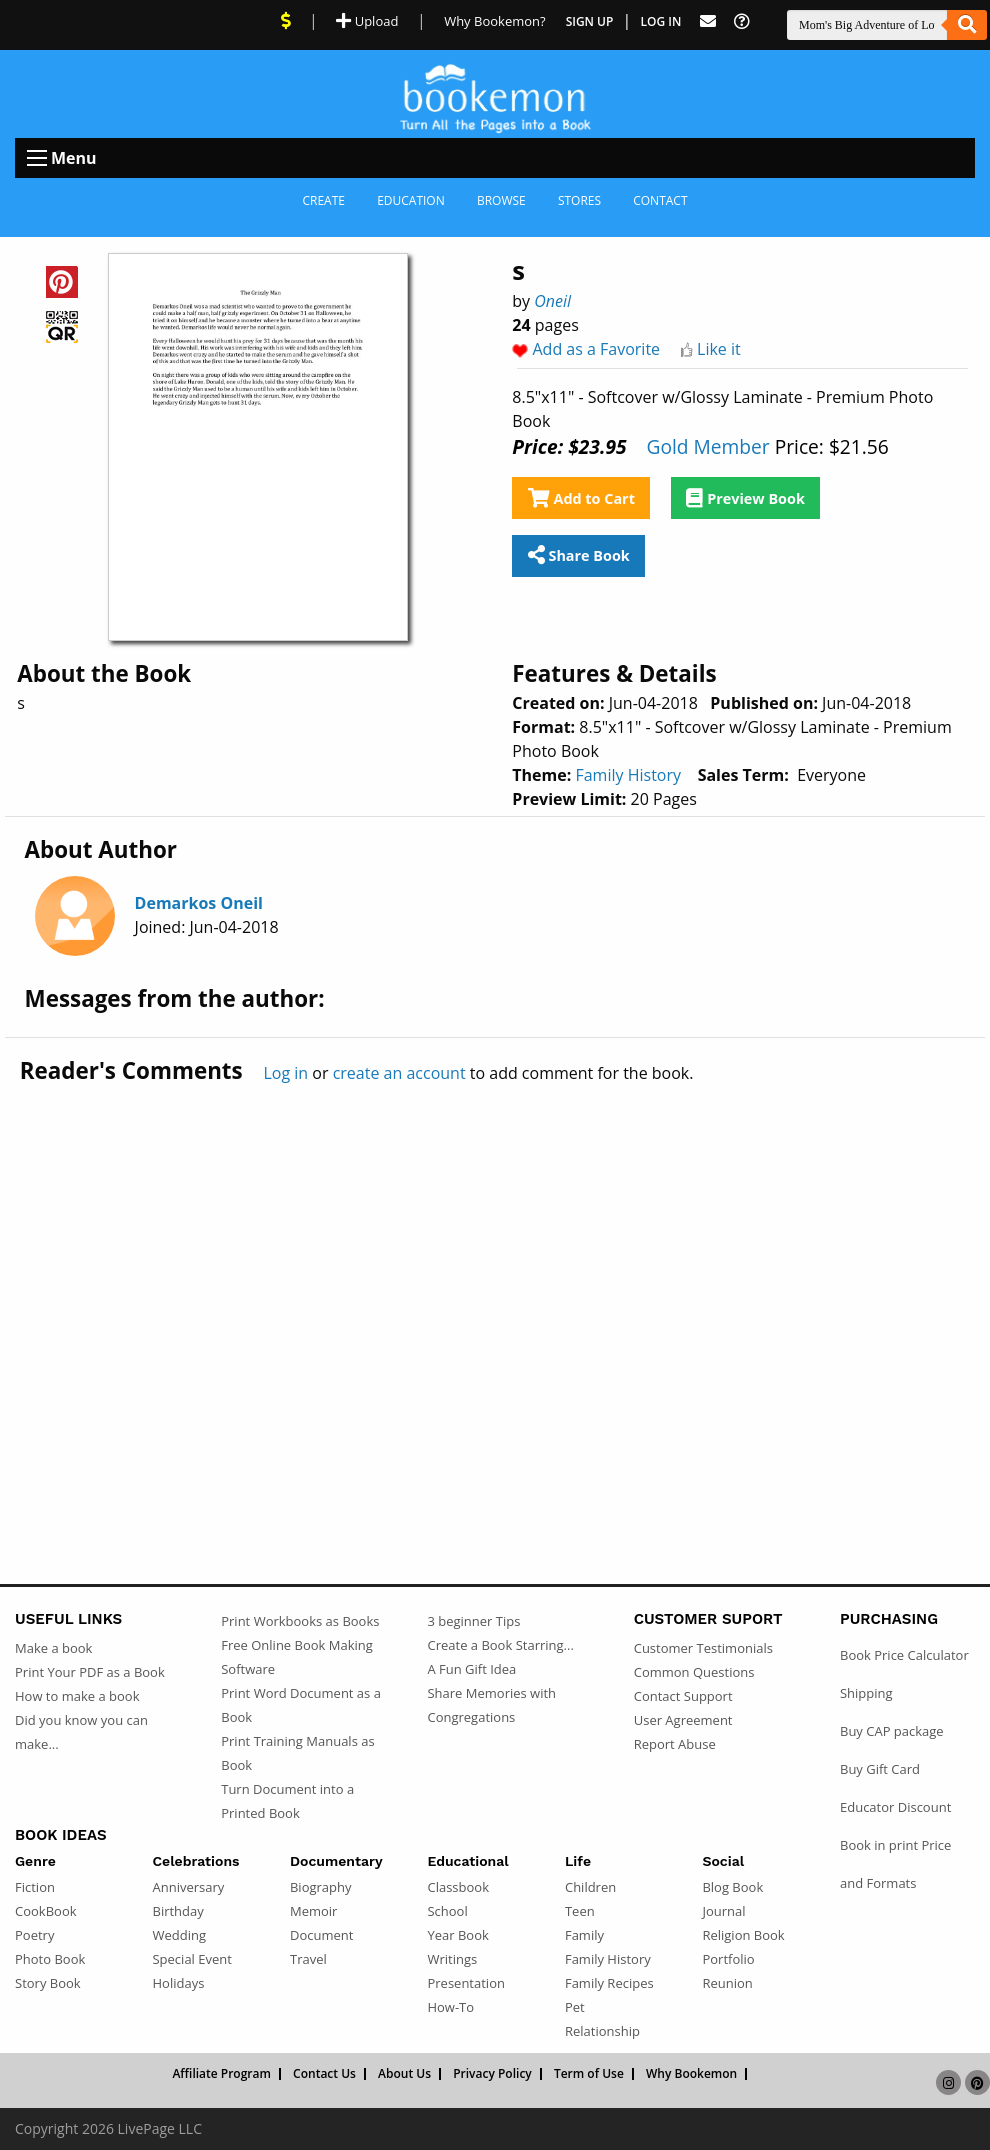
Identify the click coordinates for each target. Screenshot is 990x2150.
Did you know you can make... (81, 1732)
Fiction (35, 1887)
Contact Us (324, 2074)
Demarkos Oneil (199, 903)
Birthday (177, 1911)
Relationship (602, 2031)
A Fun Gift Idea (471, 1669)
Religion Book (743, 1935)
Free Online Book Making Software (297, 1657)
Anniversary (188, 1887)
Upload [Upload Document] (367, 21)
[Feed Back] (708, 21)
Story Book (48, 1983)
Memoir (313, 1911)
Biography (321, 1887)
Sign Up (590, 21)
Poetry (34, 1935)
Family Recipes (609, 1983)
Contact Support (683, 1696)
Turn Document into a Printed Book (287, 1801)
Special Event (191, 1959)
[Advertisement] (495, 1292)
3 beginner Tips (473, 1621)
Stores (579, 200)
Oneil (552, 301)
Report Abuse (675, 1744)
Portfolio (728, 1959)
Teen (580, 1911)
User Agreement (683, 1720)
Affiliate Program (221, 2074)
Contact (660, 200)
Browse (501, 200)
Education (411, 200)
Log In (661, 21)
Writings (452, 1959)
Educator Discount (895, 1807)
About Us (404, 2074)
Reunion (727, 1983)
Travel (308, 1959)
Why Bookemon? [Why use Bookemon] (494, 21)
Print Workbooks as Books (300, 1621)
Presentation (465, 1983)
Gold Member (707, 446)
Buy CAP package (892, 1731)
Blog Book (732, 1887)
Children (590, 1887)
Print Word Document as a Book (301, 1705)
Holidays (178, 1983)
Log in (285, 1073)
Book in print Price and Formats (895, 1864)
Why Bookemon (691, 2074)
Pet (575, 2007)
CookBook (46, 1911)
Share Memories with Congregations (491, 1705)
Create (323, 200)
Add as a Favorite (596, 349)
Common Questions (694, 1672)
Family (584, 1935)
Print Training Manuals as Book (297, 1753)
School (447, 1911)
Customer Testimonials (703, 1648)
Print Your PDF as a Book (90, 1672)
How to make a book (77, 1696)
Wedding (179, 1935)
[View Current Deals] (286, 21)
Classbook (458, 1887)
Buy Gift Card (880, 1769)
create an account (399, 1073)
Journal (723, 1911)
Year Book (457, 1935)
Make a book (53, 1648)
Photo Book (50, 1959)
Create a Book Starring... (500, 1645)
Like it (719, 349)
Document (321, 1935)
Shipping (866, 1693)
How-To (450, 2007)
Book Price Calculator (904, 1655)
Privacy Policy (492, 2074)
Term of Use (589, 2074)
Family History (628, 775)
